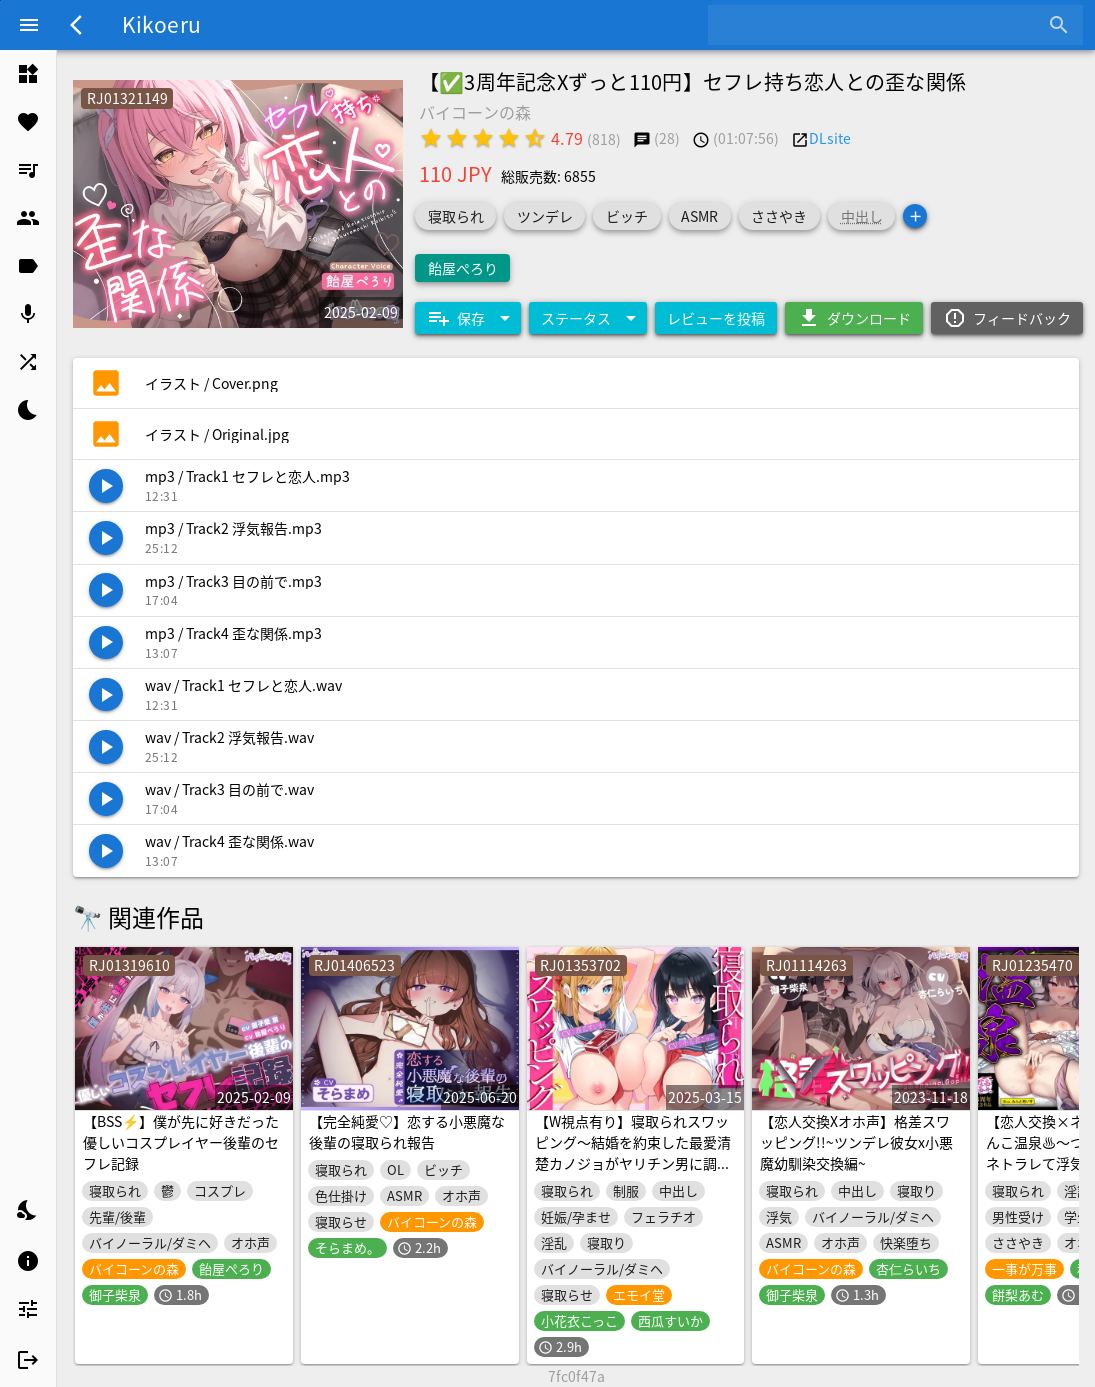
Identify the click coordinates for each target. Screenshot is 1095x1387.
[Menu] (29, 25)
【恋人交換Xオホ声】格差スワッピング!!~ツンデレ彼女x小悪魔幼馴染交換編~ (856, 1142)
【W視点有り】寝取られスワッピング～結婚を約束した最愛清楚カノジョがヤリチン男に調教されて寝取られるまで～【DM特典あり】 (633, 1163)
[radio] (431, 138)
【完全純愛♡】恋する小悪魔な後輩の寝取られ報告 (407, 1131)
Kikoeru (161, 24)
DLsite (830, 138)
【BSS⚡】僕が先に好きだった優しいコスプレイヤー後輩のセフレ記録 (181, 1142)
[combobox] (880, 25)
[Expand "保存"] (468, 318)
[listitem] (28, 74)
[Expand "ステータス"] (588, 318)
